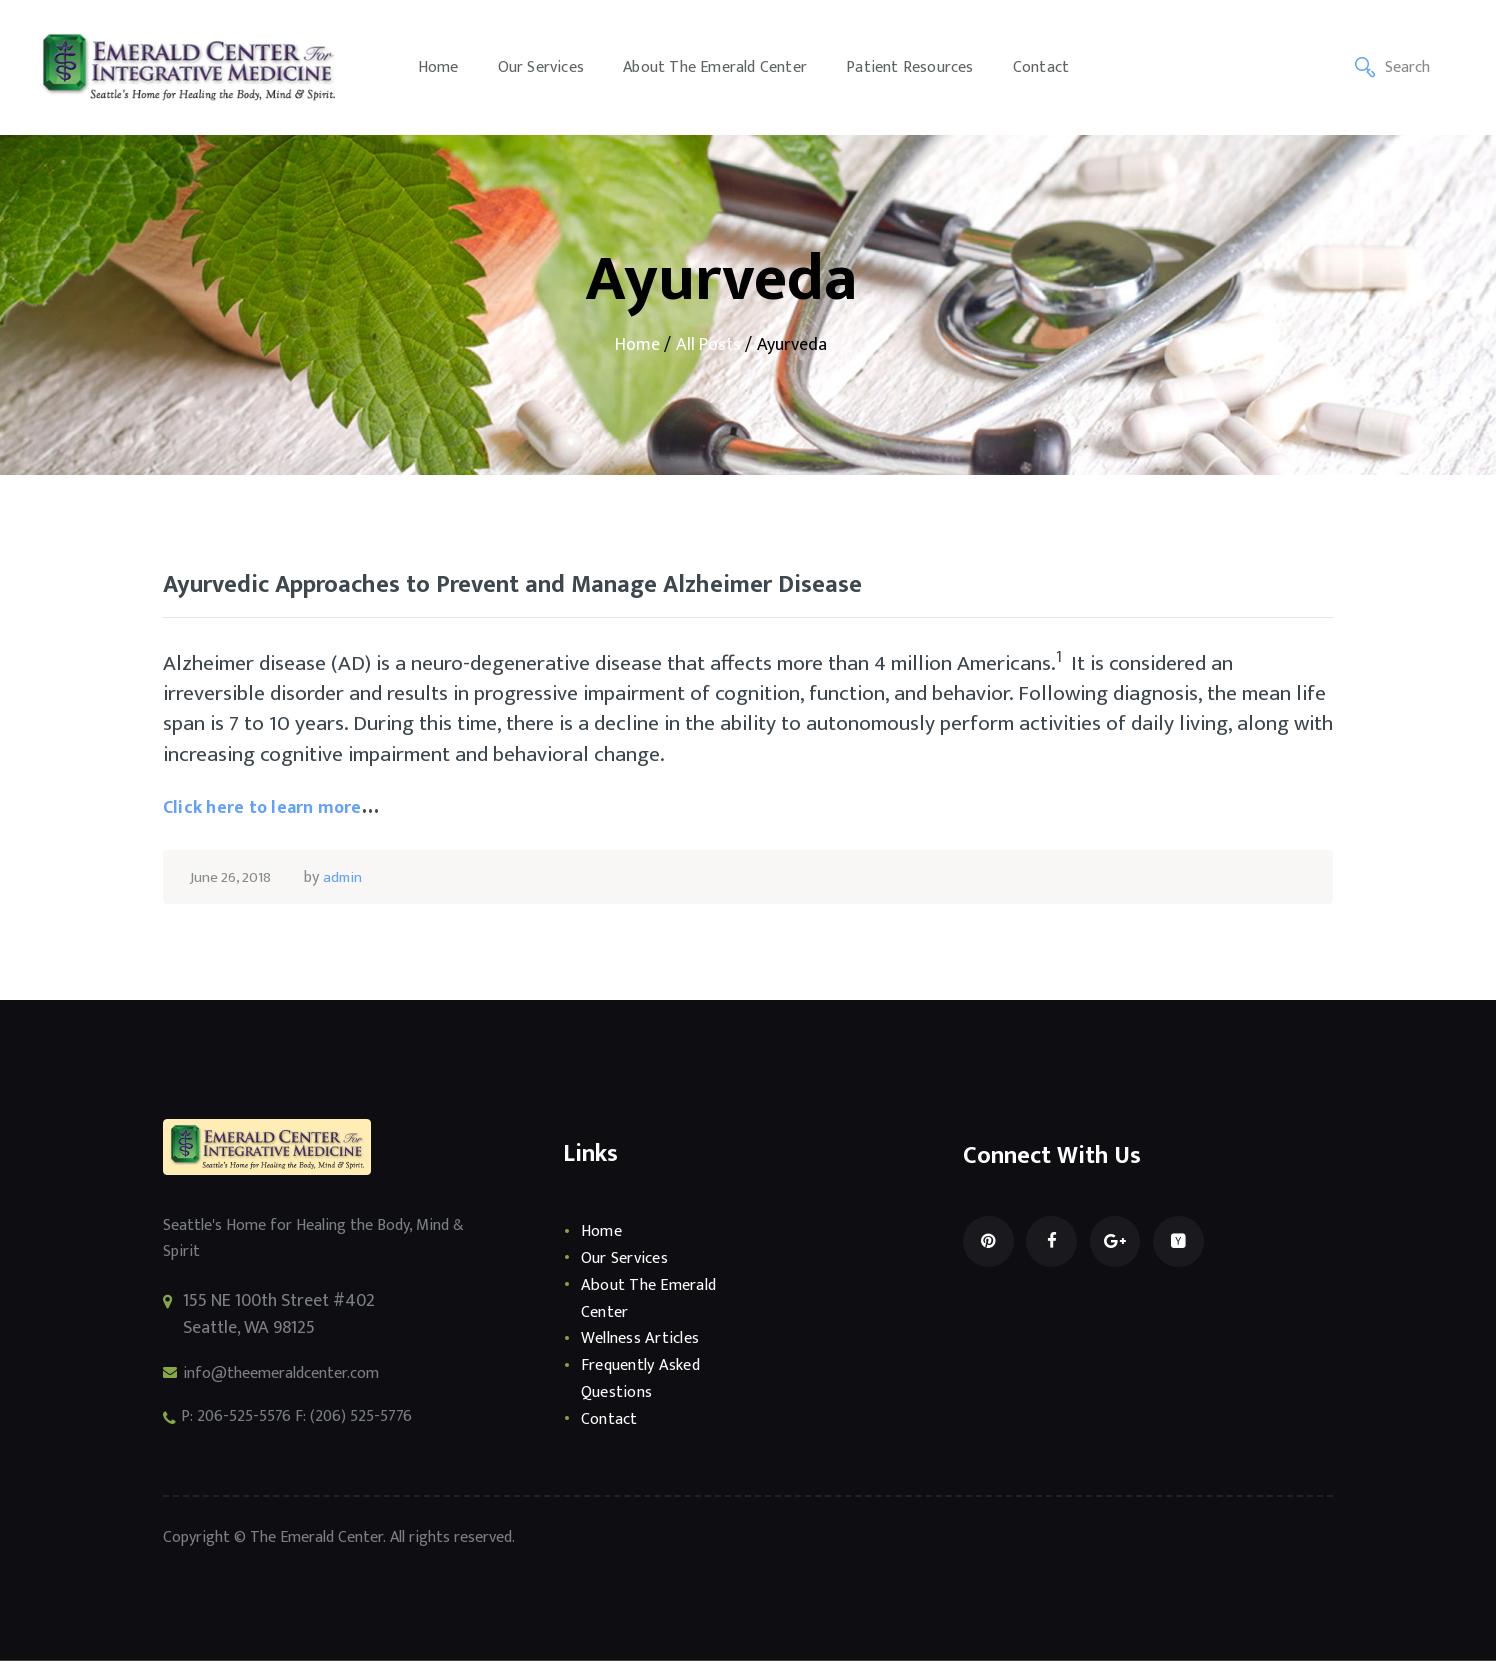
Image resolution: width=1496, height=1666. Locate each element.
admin (349, 882)
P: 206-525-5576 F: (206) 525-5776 (310, 1423)
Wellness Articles (645, 1344)
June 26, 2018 (233, 882)
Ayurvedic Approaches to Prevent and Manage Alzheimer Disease (567, 588)
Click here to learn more (276, 812)
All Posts (708, 345)
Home (637, 345)
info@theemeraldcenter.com (292, 1378)
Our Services (628, 1263)
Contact (611, 1424)
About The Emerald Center (654, 1303)
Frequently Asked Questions (645, 1383)
